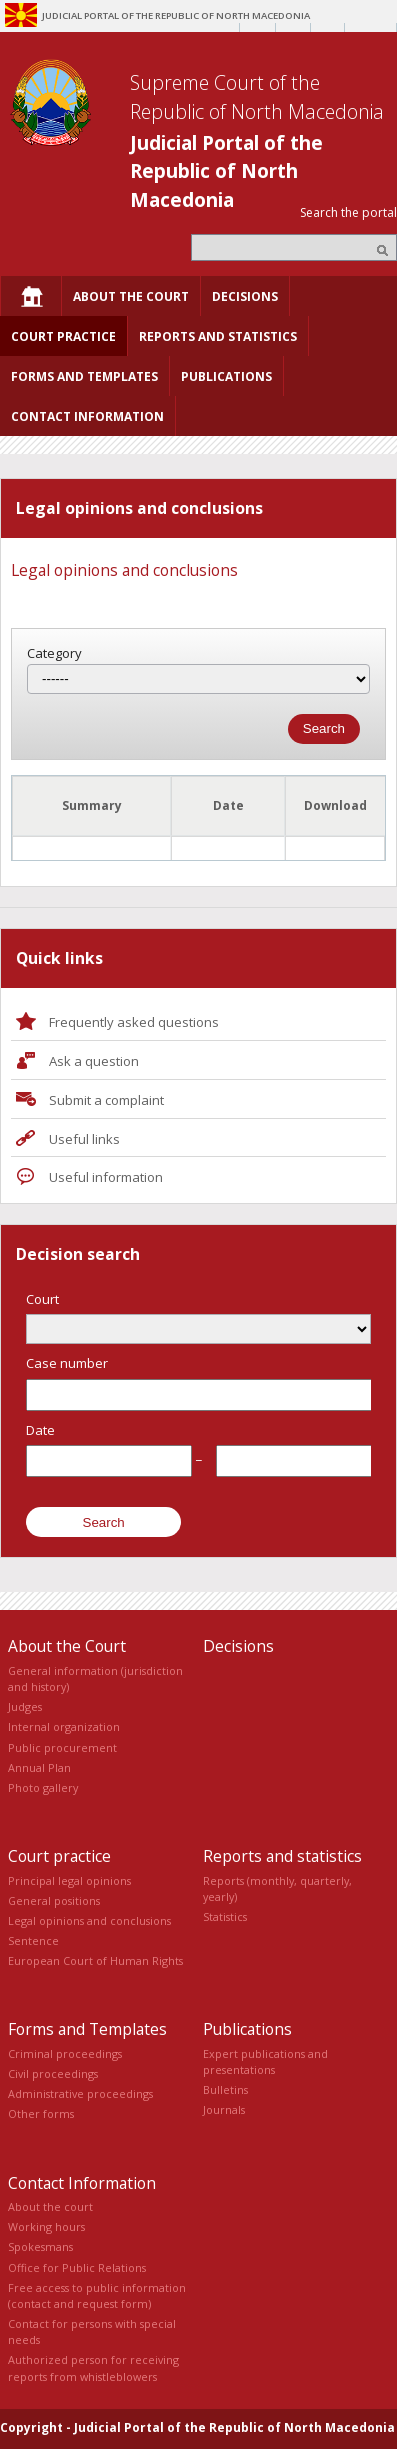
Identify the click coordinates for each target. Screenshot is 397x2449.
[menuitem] (31, 296)
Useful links (84, 1139)
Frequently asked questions (134, 1022)
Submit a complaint (106, 1100)
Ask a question (94, 1061)
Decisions (238, 1646)
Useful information (106, 1177)
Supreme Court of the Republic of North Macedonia (257, 97)
